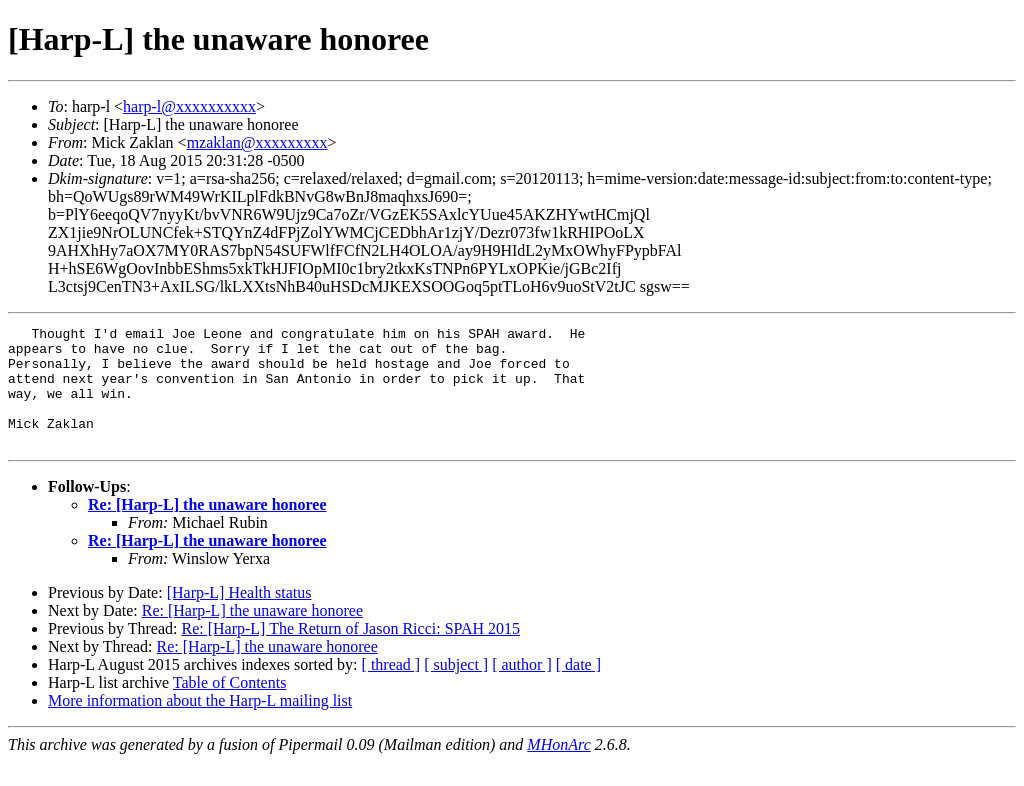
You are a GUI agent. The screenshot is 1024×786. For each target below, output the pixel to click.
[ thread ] (391, 688)
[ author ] (522, 688)
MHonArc (558, 768)
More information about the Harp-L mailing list (200, 724)
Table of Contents (230, 706)
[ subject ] (456, 688)
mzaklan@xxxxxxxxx (257, 142)
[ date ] (578, 688)
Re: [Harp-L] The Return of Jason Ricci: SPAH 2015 (350, 652)
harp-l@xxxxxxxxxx (189, 106)
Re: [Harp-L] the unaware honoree (207, 528)
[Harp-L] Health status (239, 616)
